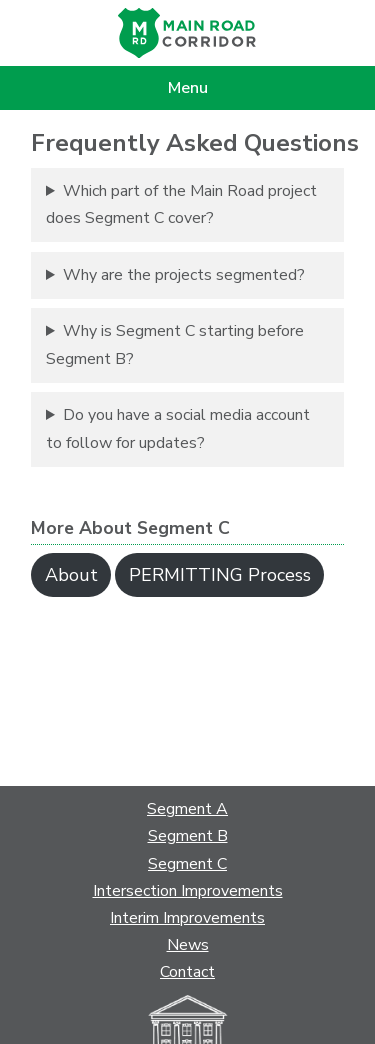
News (188, 945)
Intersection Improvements (188, 891)
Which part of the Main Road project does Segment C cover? (181, 204)
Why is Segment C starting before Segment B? (175, 344)
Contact (187, 972)
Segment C (187, 864)
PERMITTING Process (220, 575)
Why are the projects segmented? (184, 275)
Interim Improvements (187, 918)
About (71, 575)
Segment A (187, 809)
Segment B (188, 836)
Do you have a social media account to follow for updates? (178, 428)
